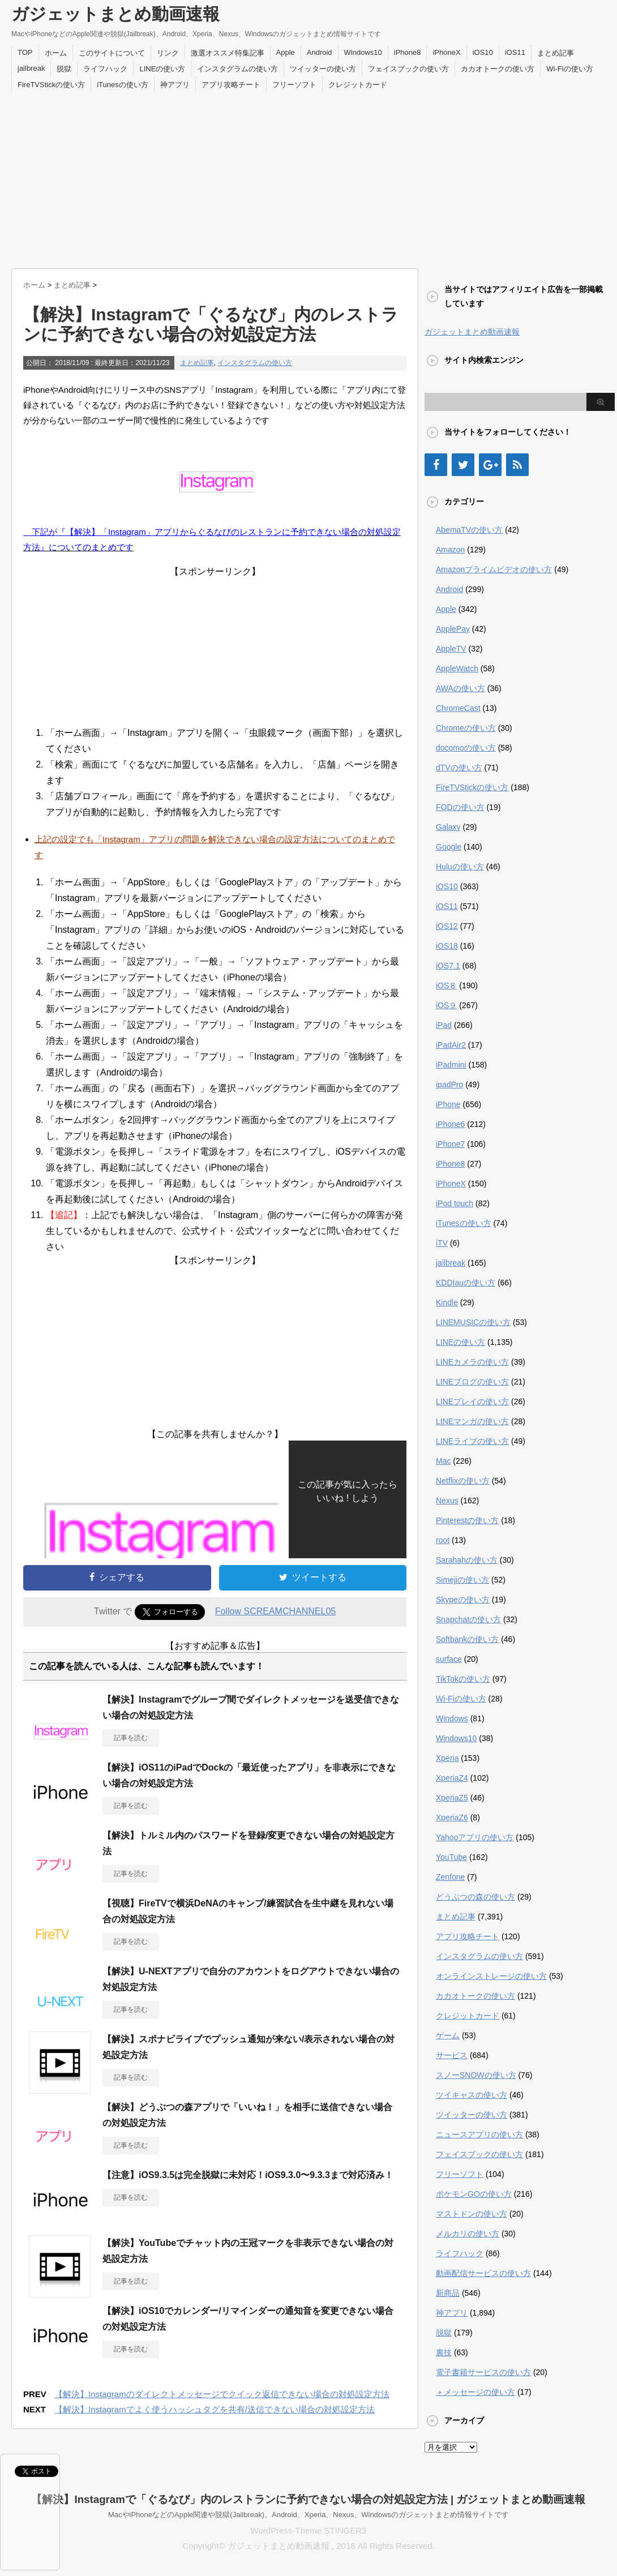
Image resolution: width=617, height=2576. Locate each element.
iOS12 (447, 926)
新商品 (448, 2293)
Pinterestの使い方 (467, 1520)
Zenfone (450, 1876)
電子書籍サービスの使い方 (483, 2372)
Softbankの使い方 (467, 1639)
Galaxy (448, 826)
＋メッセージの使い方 (475, 2392)
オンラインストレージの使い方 (491, 1976)
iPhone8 (407, 52)
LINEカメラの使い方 (472, 1361)
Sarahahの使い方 (467, 1560)
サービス (452, 2055)
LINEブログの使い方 (472, 1381)
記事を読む (131, 1738)
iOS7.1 (448, 965)
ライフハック (105, 69)
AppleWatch (457, 668)
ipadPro (449, 1084)
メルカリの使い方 (467, 2233)
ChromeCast (458, 708)
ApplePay (453, 628)
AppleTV (451, 648)
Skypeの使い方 (463, 1599)
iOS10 (483, 52)
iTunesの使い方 (122, 84)
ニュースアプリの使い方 (479, 2134)
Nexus (447, 1500)
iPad (444, 1025)
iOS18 (447, 945)
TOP (25, 52)
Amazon (450, 549)
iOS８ (446, 985)
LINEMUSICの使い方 (473, 1322)
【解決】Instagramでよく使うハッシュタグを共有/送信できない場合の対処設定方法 (214, 2409)
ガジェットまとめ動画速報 (115, 14)
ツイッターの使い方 (323, 69)
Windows (452, 1718)
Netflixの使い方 (463, 1480)
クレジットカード (357, 84)
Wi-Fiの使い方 (569, 69)
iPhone (448, 1104)
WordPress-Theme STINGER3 (309, 2530)
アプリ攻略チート (231, 84)
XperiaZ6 (452, 1817)
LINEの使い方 (162, 69)
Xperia (447, 1758)
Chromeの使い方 (466, 727)
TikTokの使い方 (463, 1678)
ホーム (56, 53)
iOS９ (446, 1005)
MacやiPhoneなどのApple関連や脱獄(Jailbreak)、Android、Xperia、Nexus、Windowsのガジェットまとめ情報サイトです (308, 2514)
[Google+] (490, 464)
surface (449, 1659)
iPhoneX (446, 52)
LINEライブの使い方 (472, 1441)
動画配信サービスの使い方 (483, 2273)
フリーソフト (294, 84)
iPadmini (451, 1064)
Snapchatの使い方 (468, 1619)
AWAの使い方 (460, 688)
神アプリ (175, 84)
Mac (443, 1460)
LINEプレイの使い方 (472, 1401)
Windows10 (363, 52)
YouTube (451, 1857)
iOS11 (515, 52)
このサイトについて (112, 53)
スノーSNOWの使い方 (476, 2075)
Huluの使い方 (460, 866)
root (442, 1540)
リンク (168, 53)
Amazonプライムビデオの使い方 (494, 569)
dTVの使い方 (459, 767)
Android (319, 52)
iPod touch (454, 1203)
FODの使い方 (460, 807)
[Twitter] (463, 464)
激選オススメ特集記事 (227, 53)
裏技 (444, 2352)
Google (448, 846)
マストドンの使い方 (471, 2213)
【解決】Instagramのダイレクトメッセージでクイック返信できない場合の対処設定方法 (221, 2394)
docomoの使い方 (466, 747)
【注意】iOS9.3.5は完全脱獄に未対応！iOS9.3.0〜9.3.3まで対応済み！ (247, 2175)
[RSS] (517, 464)
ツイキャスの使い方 (471, 2094)
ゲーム (448, 2035)
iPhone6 (450, 1124)
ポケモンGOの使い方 (474, 2193)
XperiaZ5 (452, 1797)
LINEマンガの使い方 (472, 1421)
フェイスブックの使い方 (408, 69)
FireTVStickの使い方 (51, 84)
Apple (285, 52)
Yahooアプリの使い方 (474, 1837)
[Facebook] (436, 464)
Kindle (447, 1302)
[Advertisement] (308, 177)
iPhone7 (450, 1143)
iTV (442, 1243)
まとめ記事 (555, 53)
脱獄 (64, 69)
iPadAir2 (451, 1044)
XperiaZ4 (452, 1777)
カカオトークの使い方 (497, 69)
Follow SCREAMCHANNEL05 (275, 1611)
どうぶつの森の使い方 (475, 1896)
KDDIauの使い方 (465, 1282)
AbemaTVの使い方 (469, 529)
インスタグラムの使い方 (237, 69)
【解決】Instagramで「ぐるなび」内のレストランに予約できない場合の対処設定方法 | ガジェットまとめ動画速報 (308, 2499)
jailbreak (31, 68)
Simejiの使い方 (462, 1579)
